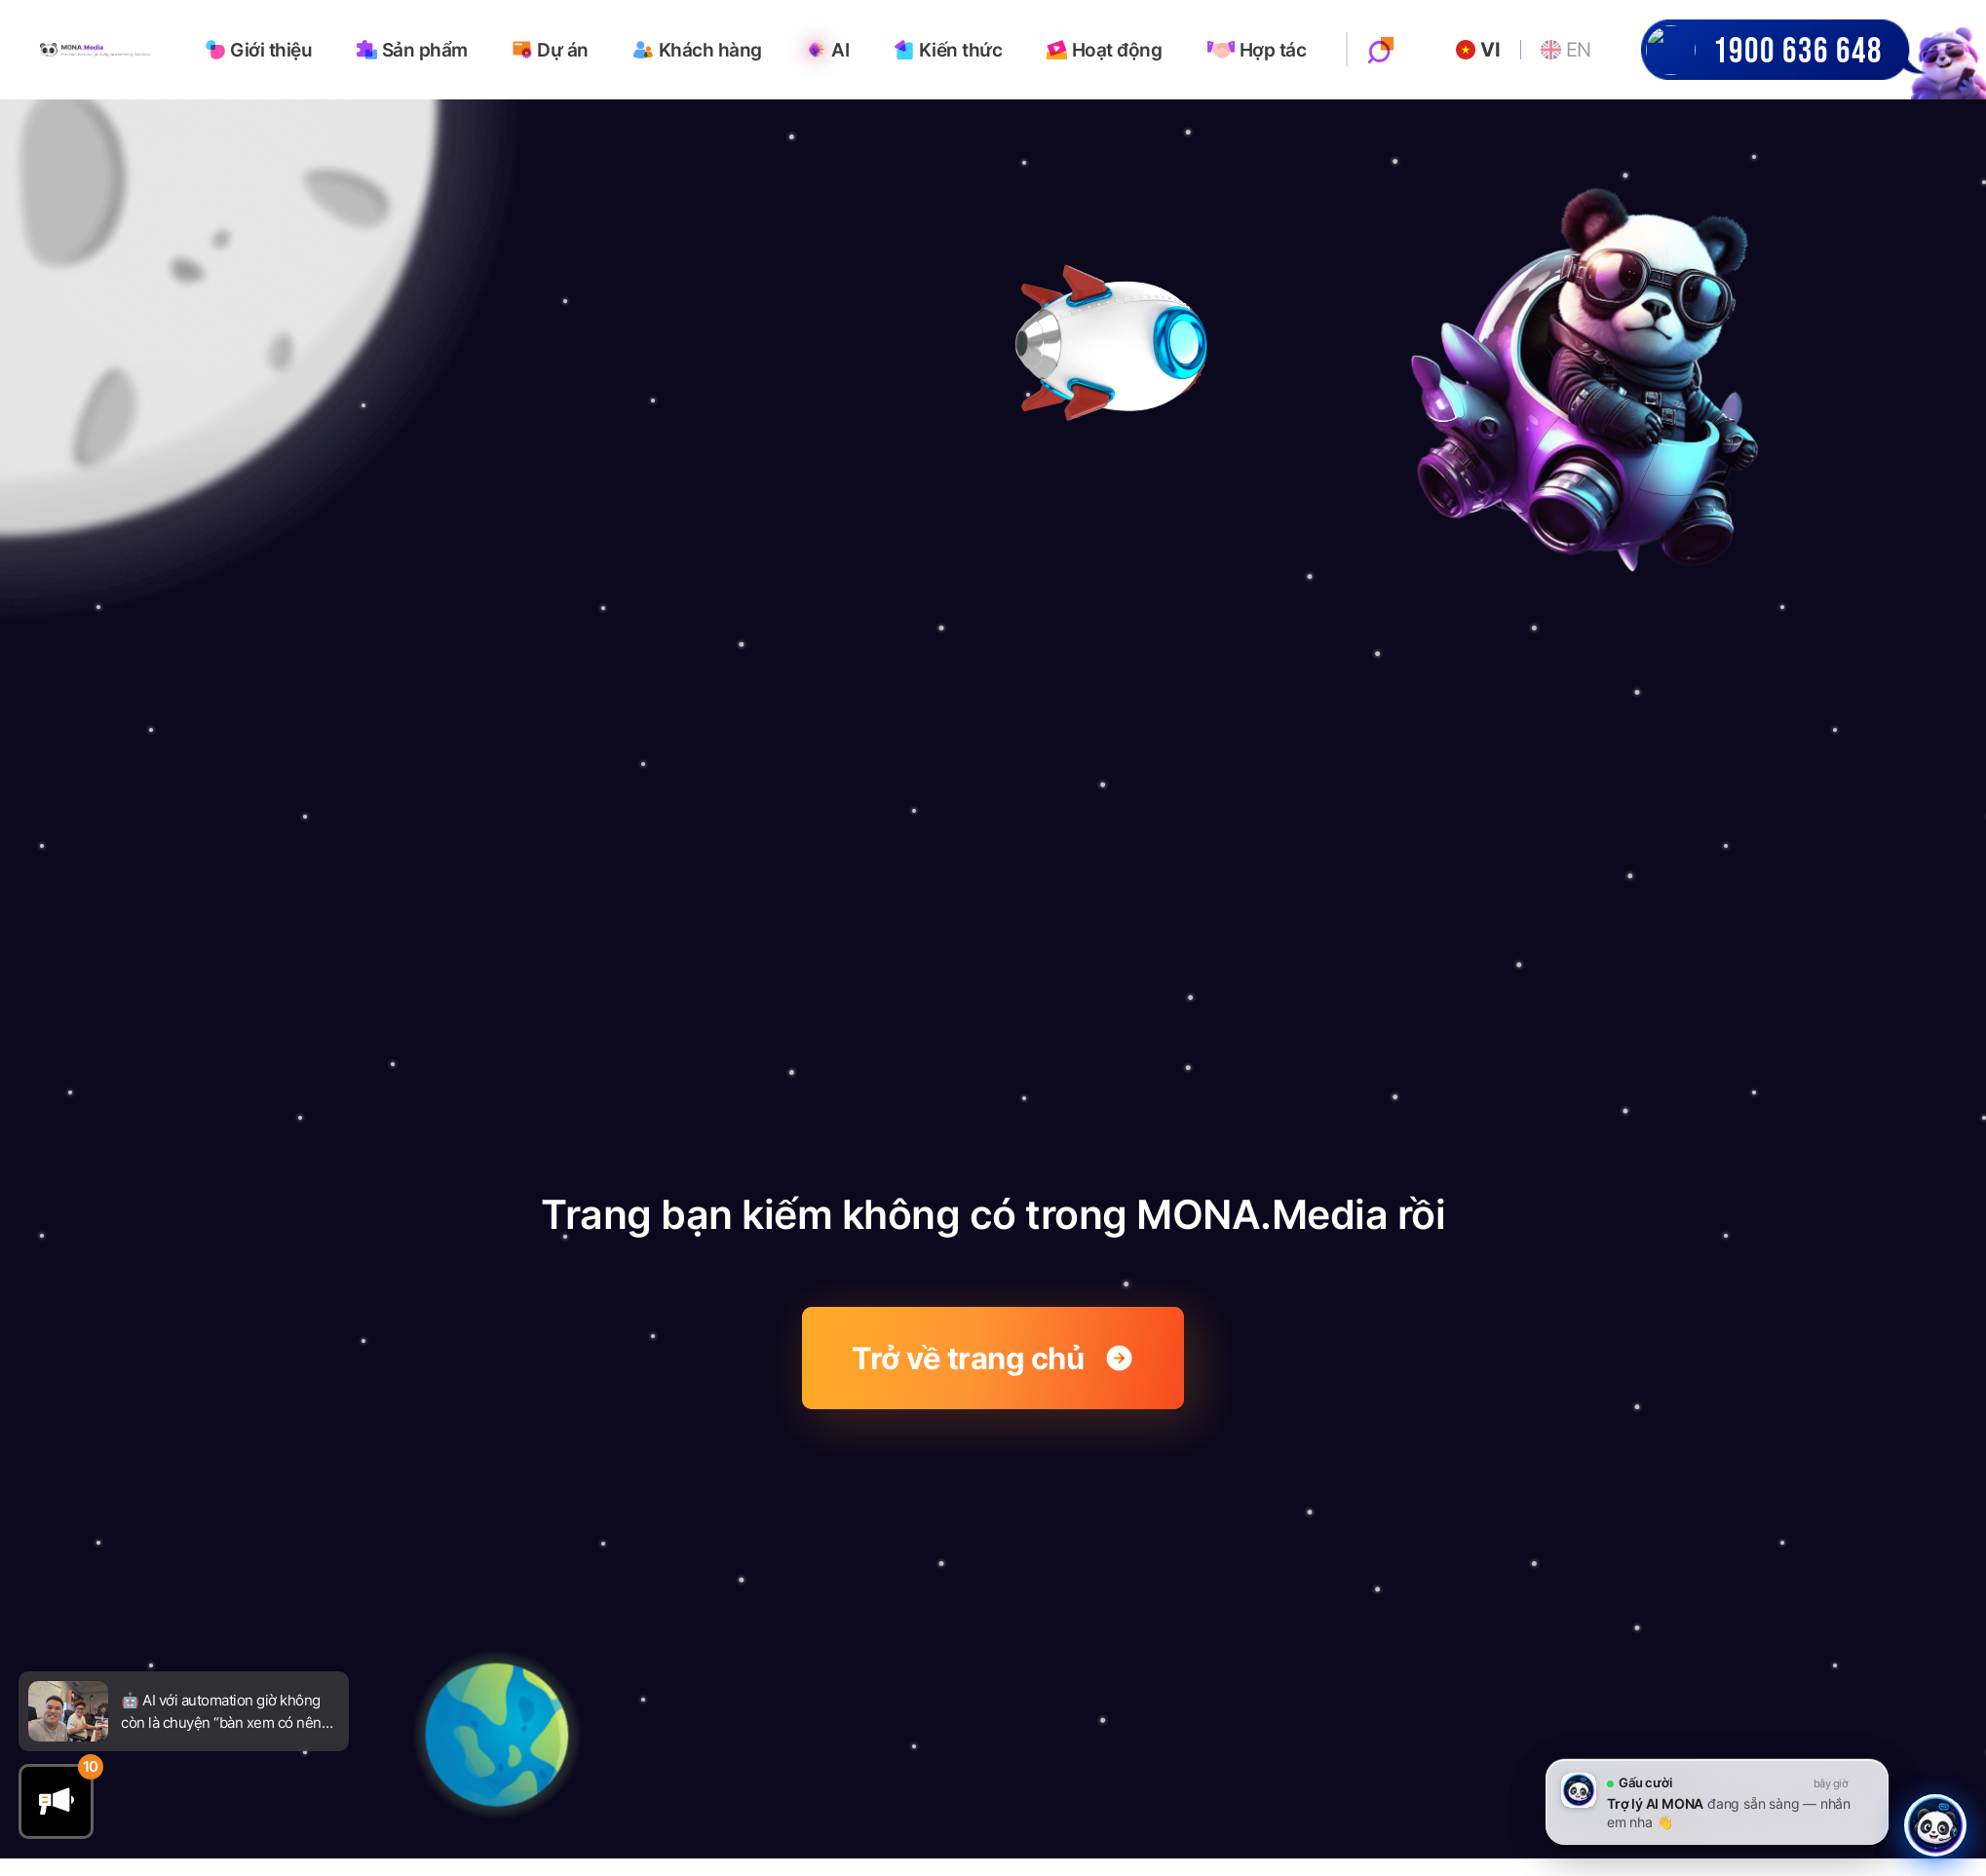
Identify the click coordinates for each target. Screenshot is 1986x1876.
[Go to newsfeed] (68, 1711)
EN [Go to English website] (1566, 49)
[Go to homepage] (95, 49)
